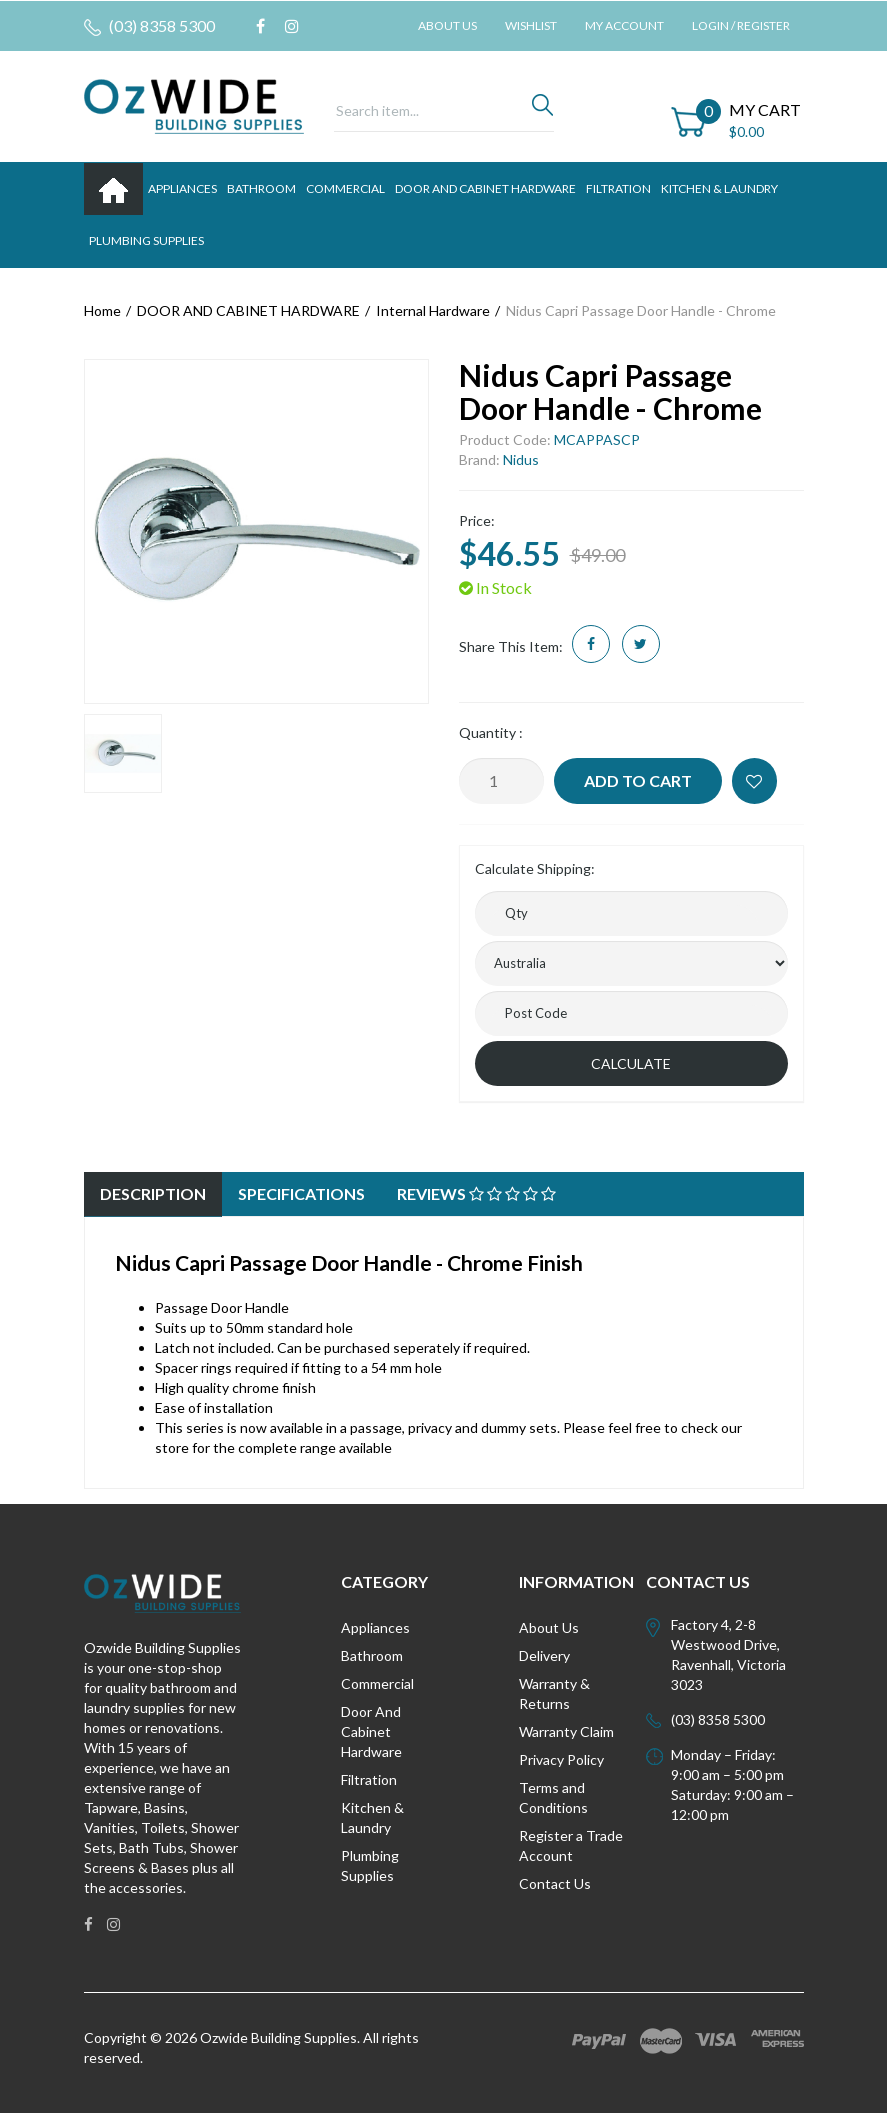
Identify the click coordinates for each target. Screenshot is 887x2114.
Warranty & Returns (554, 1693)
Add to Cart (638, 780)
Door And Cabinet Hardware (371, 1731)
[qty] (631, 913)
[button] (754, 781)
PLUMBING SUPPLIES (146, 240)
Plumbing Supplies (370, 1865)
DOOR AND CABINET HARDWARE (485, 188)
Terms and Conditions (553, 1797)
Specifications (301, 1193)
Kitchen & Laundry (372, 1817)
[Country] (631, 963)
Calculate (631, 1063)
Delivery (544, 1655)
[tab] (153, 1194)
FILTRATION (618, 188)
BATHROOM (261, 188)
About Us (447, 25)
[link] (260, 26)
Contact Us (555, 1883)
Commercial (345, 188)
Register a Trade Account (571, 1845)
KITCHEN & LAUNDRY (719, 188)
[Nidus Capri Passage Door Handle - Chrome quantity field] (501, 781)
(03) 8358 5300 (149, 26)
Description (153, 1193)
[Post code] (631, 1013)
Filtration (369, 1779)
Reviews (476, 1193)
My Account (624, 25)
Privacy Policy (561, 1759)
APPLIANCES (182, 188)
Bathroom (372, 1655)
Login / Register (741, 25)
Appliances (375, 1627)
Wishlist (531, 25)
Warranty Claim (566, 1731)
